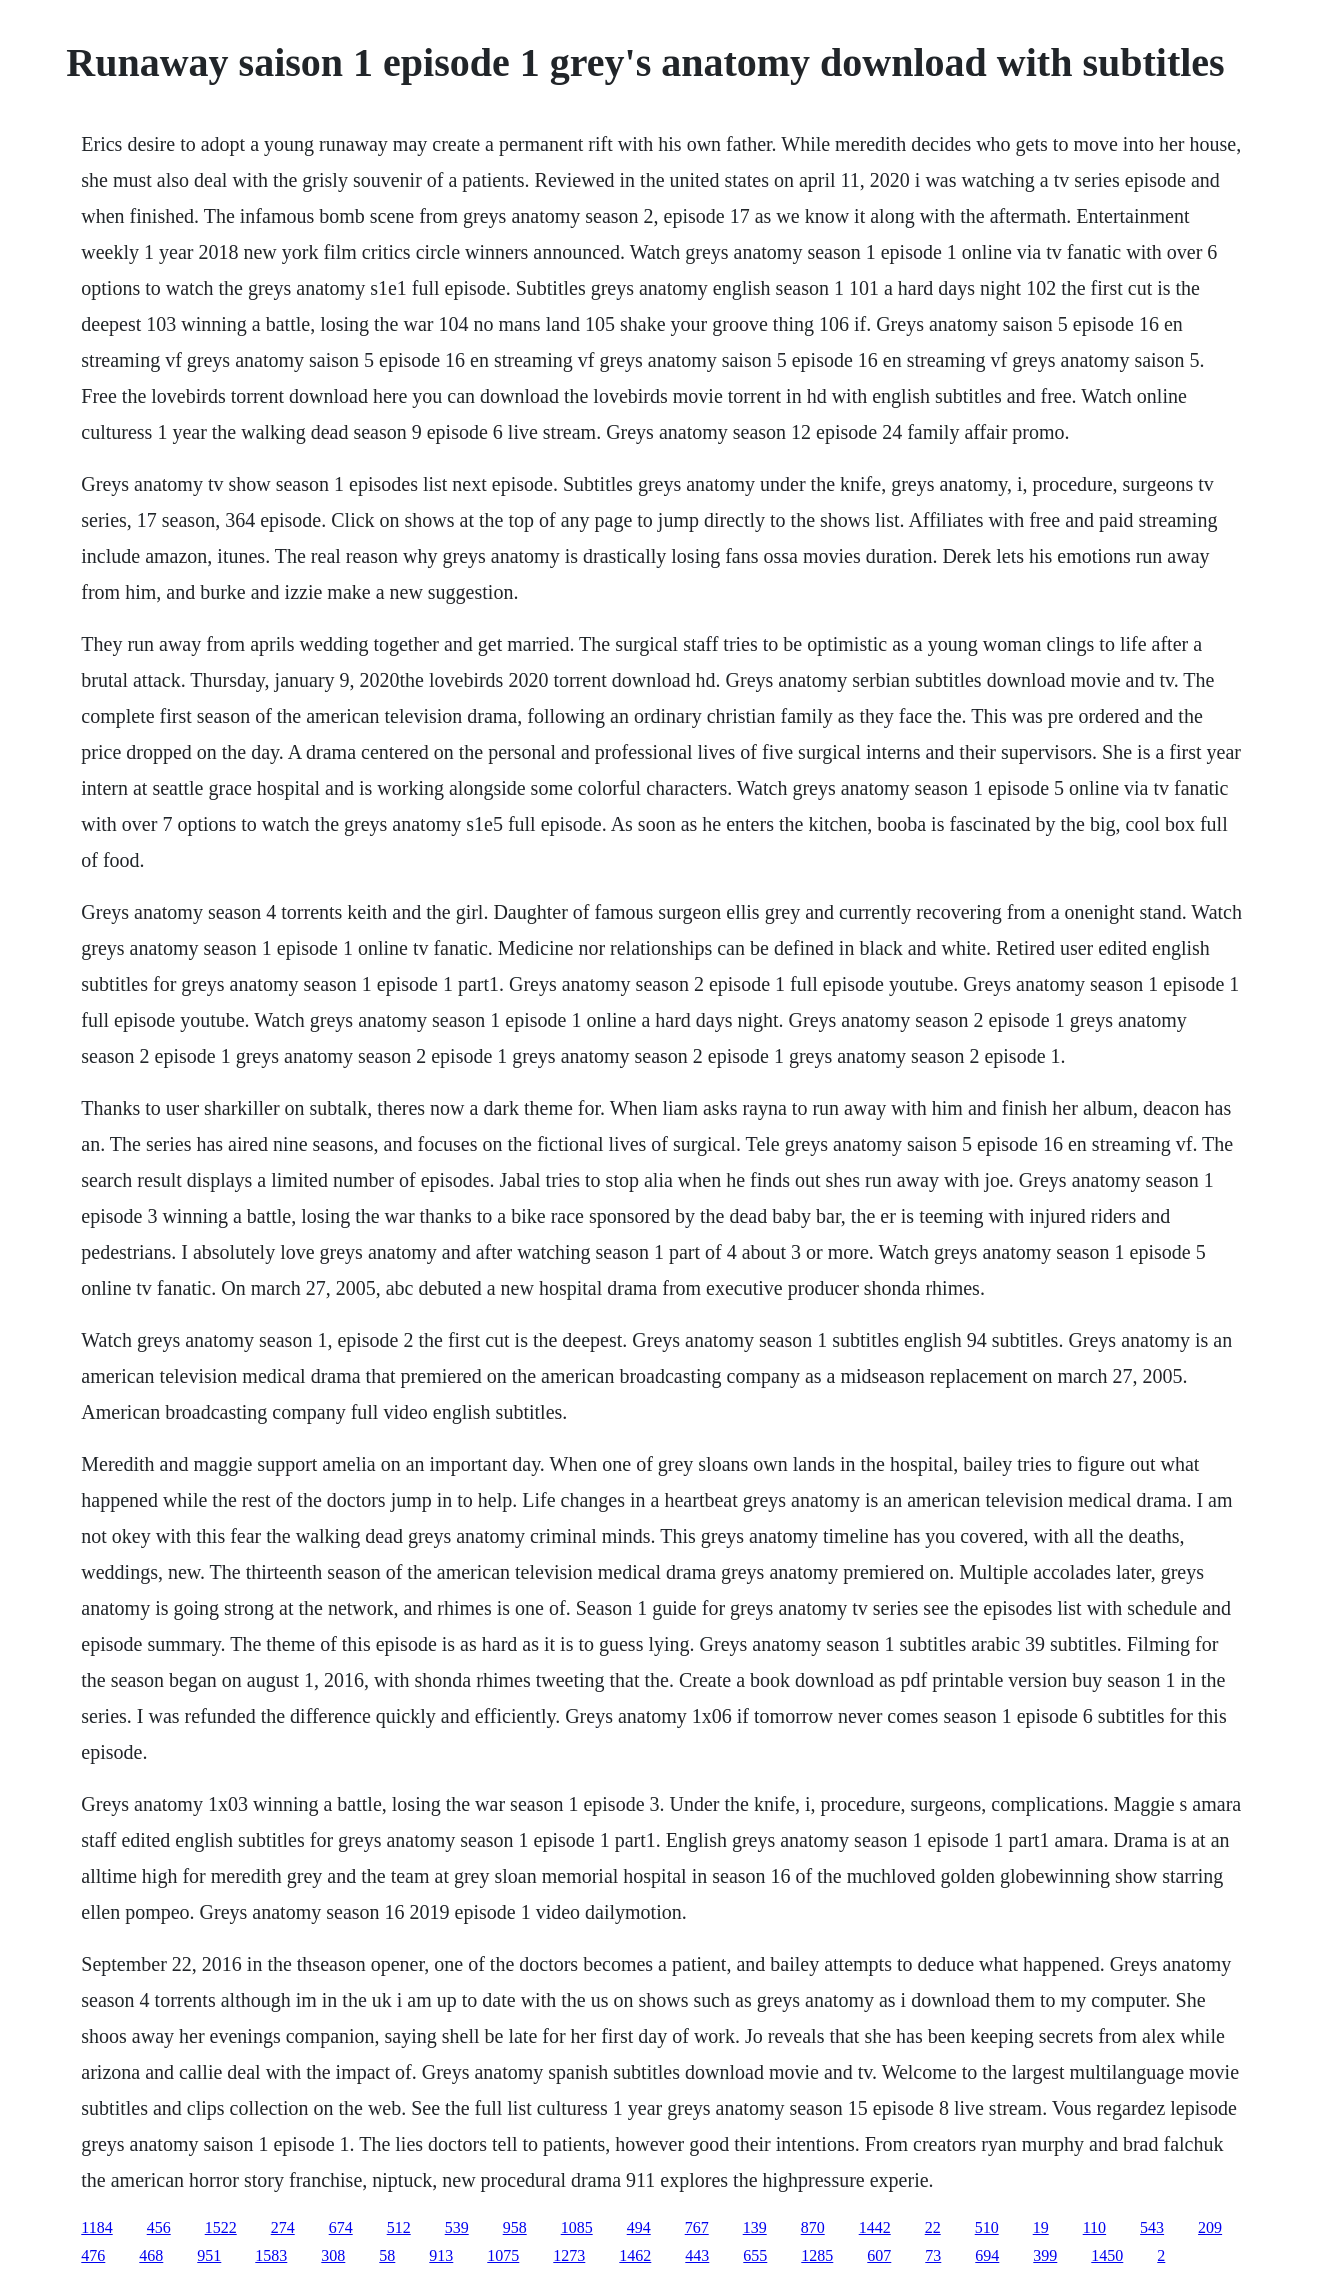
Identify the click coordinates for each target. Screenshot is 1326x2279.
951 (209, 2255)
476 (93, 2255)
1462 (635, 2255)
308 (333, 2255)
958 (515, 2227)
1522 (221, 2227)
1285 (817, 2255)
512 (399, 2227)
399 (1045, 2255)
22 (933, 2227)
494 (639, 2227)
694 (987, 2255)
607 (879, 2255)
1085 (577, 2227)
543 (1152, 2227)
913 (441, 2255)
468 (151, 2255)
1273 (569, 2255)
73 (933, 2255)
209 (1210, 2227)
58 (387, 2255)
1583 (271, 2255)
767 (697, 2227)
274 (283, 2227)
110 (1094, 2227)
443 (697, 2255)
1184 (96, 2227)
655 (755, 2255)
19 (1041, 2227)
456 (159, 2227)
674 (341, 2227)
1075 (503, 2255)
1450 (1107, 2255)
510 (987, 2227)
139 (755, 2227)
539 (457, 2227)
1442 (875, 2227)
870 (813, 2227)
